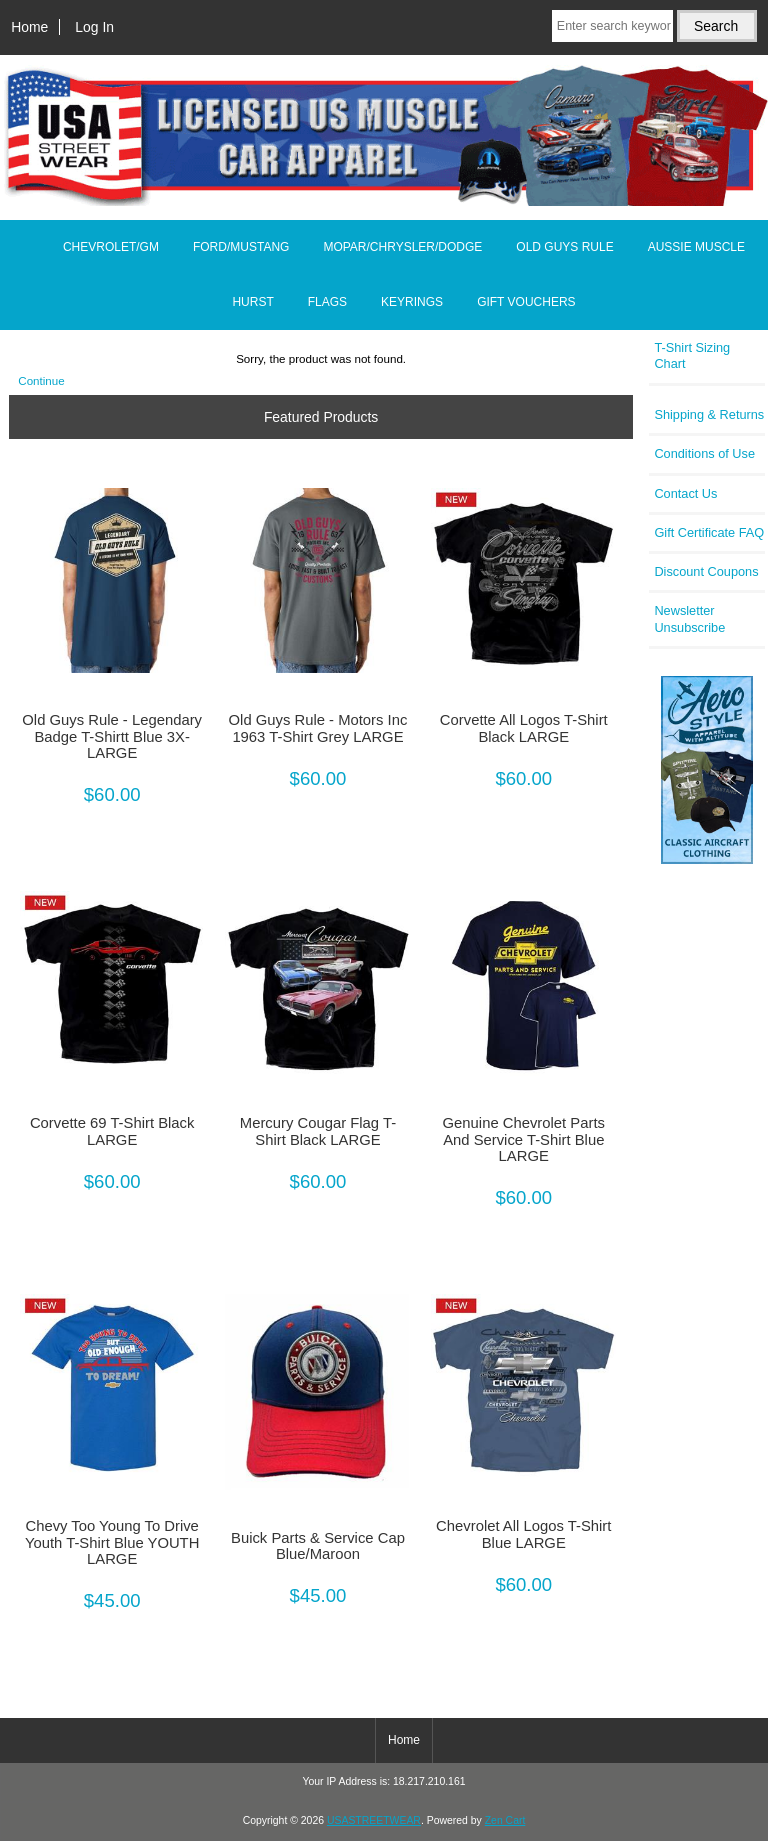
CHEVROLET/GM (111, 247)
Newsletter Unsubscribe (689, 618)
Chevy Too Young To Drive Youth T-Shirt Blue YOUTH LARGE (112, 1542)
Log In (94, 27)
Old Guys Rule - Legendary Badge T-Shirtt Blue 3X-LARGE (112, 736)
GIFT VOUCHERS (526, 302)
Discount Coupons (706, 571)
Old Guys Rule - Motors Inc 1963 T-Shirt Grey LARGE (318, 728)
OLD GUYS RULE (564, 247)
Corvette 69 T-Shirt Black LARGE (112, 1131)
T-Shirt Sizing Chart (692, 355)
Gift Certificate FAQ (709, 532)
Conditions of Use (704, 453)
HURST (252, 302)
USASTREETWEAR (374, 1820)
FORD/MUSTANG (241, 247)
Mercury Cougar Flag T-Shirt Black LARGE (318, 1131)
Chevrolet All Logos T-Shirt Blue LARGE (523, 1534)
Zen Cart (505, 1820)
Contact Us (685, 493)
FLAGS (327, 302)
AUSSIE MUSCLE (696, 247)
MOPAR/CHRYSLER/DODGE (402, 247)
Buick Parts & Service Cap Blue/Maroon (318, 1546)
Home (29, 27)
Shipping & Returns (709, 414)
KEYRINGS (412, 302)
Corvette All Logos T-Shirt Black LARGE (524, 728)
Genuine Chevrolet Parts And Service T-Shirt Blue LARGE (524, 1139)
